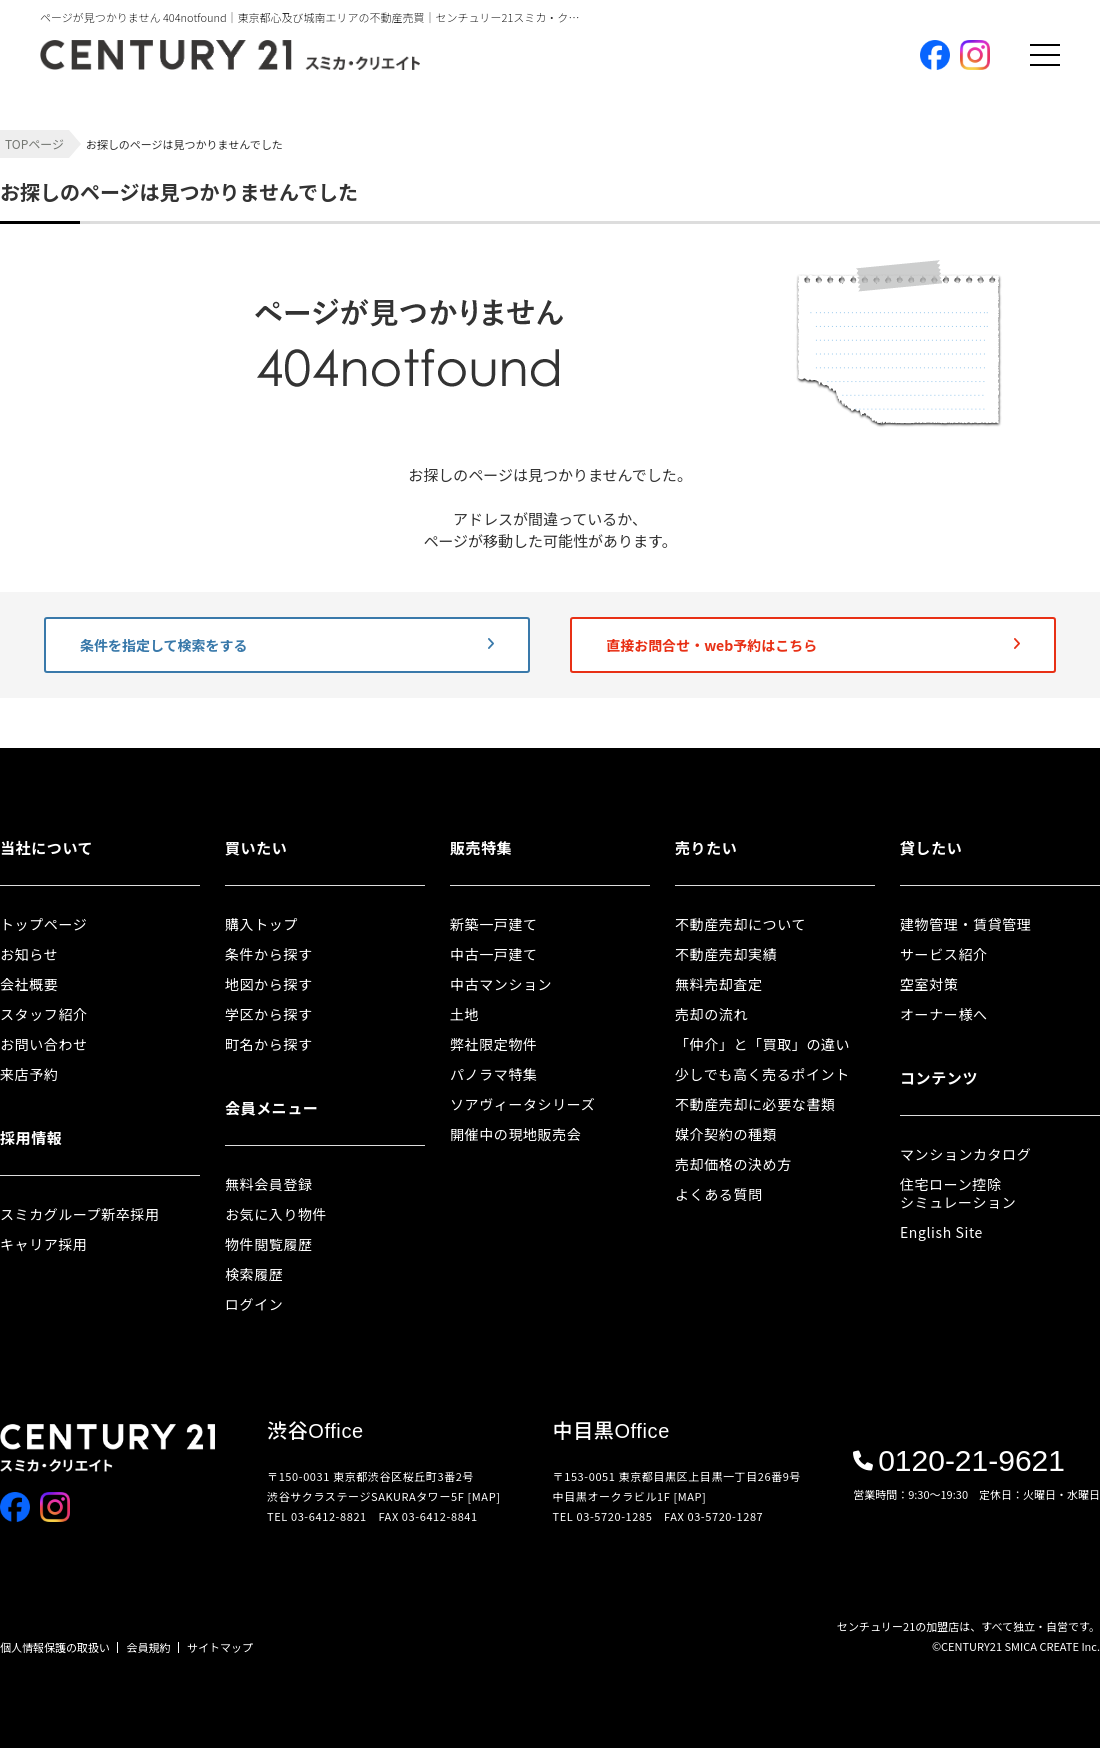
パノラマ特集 (494, 1074)
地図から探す (269, 984)
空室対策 (929, 984)
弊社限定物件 (494, 1044)
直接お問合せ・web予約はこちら (813, 645)
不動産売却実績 (726, 954)
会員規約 (149, 1647)
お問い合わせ (44, 1044)
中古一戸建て (494, 954)
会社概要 (29, 984)
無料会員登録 (269, 1184)
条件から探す (269, 954)
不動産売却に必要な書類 (755, 1104)
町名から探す (269, 1044)
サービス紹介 (944, 954)
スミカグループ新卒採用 (80, 1214)
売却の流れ (711, 1014)
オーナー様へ (944, 1014)
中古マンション (501, 984)
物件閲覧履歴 (269, 1244)
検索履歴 (254, 1274)
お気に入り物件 (276, 1214)
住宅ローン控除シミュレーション (958, 1193)
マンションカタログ (965, 1154)
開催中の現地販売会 (515, 1134)
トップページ (43, 924)
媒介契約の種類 (726, 1134)
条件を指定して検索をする (287, 645)
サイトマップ (220, 1647)
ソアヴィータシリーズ (522, 1104)
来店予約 (29, 1074)
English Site (941, 1232)
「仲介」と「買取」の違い (762, 1044)
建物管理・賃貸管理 (965, 924)
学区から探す (269, 1014)
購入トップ (261, 924)
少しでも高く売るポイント (762, 1074)
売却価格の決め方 (733, 1164)
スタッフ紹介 (44, 1014)
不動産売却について (740, 924)
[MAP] (484, 1496)
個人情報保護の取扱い (55, 1647)
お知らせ (29, 954)
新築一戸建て (494, 924)
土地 (464, 1014)
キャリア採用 (44, 1244)
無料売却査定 (719, 984)
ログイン (254, 1304)
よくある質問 (719, 1194)
